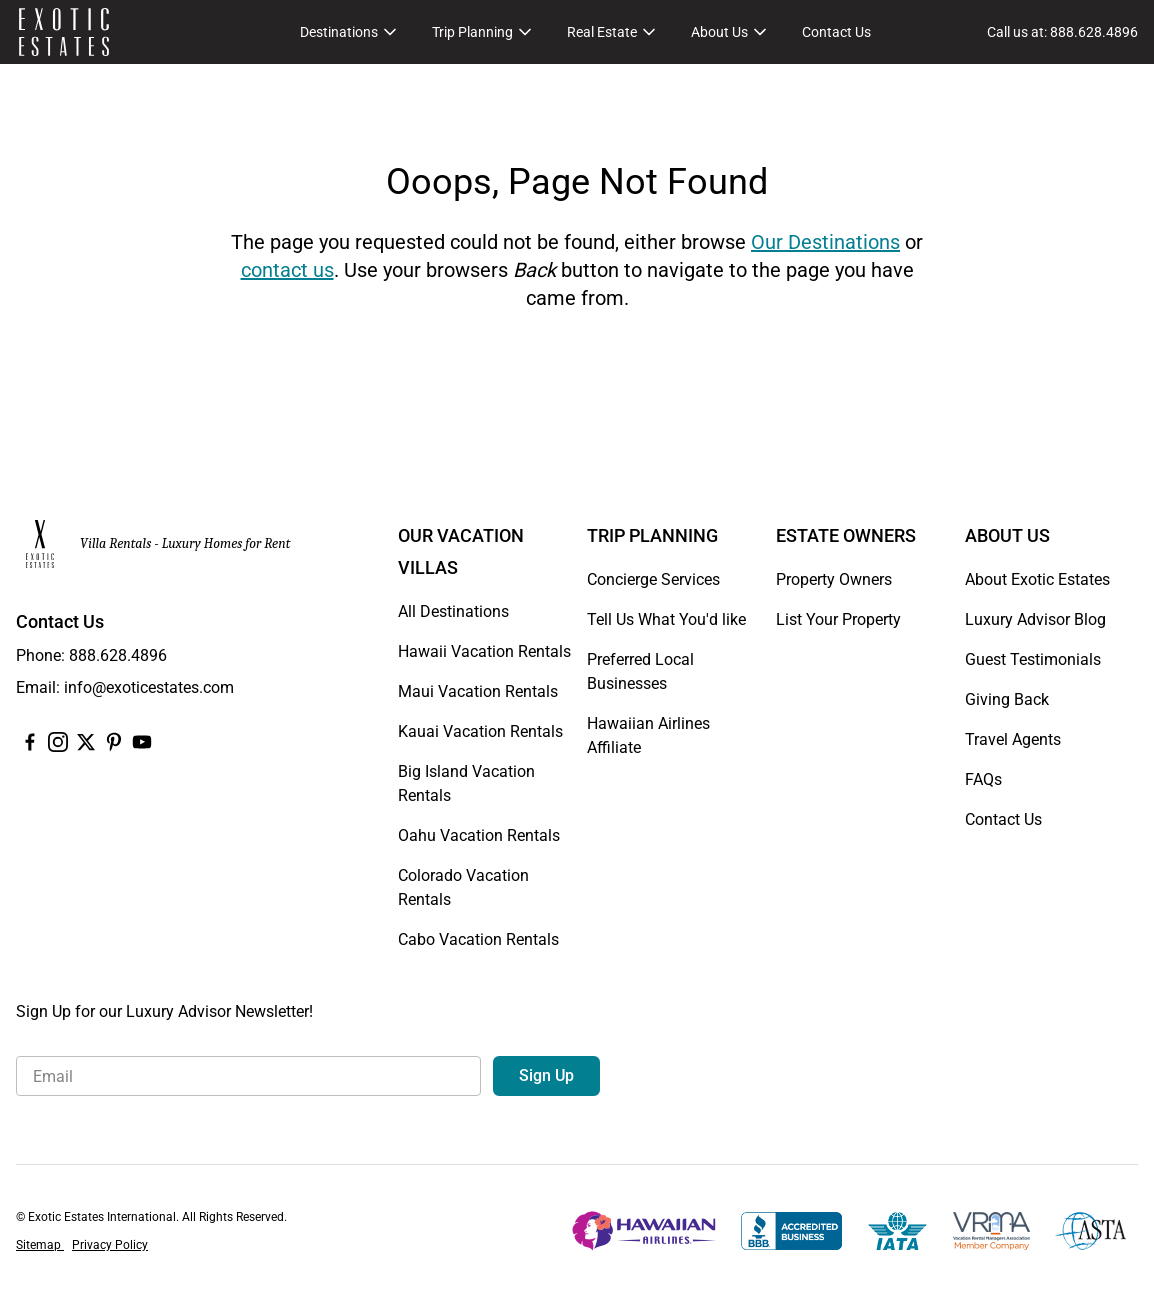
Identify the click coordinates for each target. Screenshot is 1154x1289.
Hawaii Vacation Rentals (484, 651)
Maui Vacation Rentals (478, 691)
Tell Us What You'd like (666, 619)
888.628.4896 (118, 655)
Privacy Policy (110, 1245)
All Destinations (453, 611)
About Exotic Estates (1037, 579)
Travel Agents (1013, 739)
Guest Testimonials (1033, 659)
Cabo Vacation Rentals (478, 939)
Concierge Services (653, 579)
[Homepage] (64, 32)
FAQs (983, 779)
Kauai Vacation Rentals (480, 731)
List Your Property (838, 619)
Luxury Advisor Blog (1035, 619)
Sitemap (40, 1245)
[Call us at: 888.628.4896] (1062, 32)
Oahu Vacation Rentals (479, 835)
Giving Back (1007, 699)
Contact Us (836, 32)
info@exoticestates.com (149, 687)
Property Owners (834, 579)
